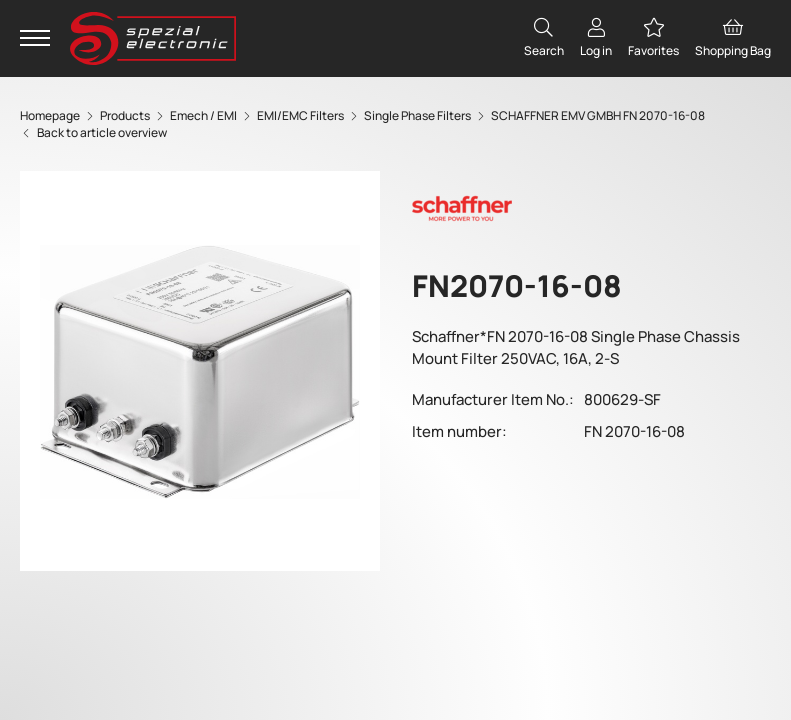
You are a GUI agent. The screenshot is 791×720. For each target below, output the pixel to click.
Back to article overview (93, 132)
